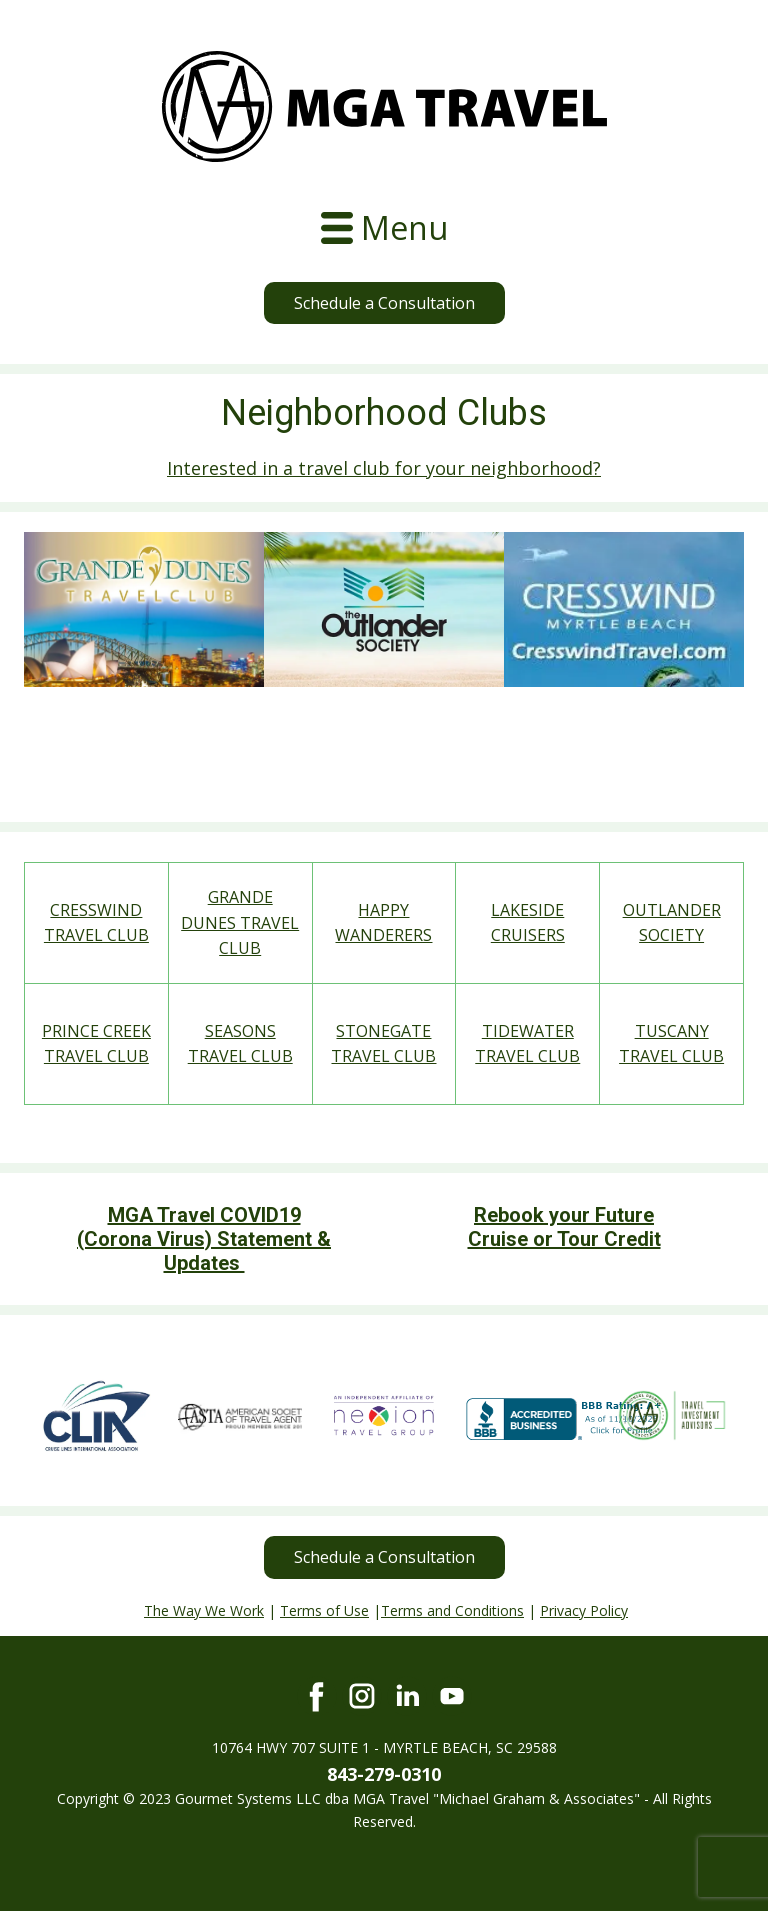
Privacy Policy (584, 1610)
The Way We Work (204, 1610)
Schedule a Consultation (384, 303)
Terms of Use (324, 1610)
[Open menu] (384, 228)
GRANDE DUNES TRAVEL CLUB (240, 922)
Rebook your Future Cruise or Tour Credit (564, 1227)
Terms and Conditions (452, 1610)
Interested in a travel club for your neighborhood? (384, 468)
